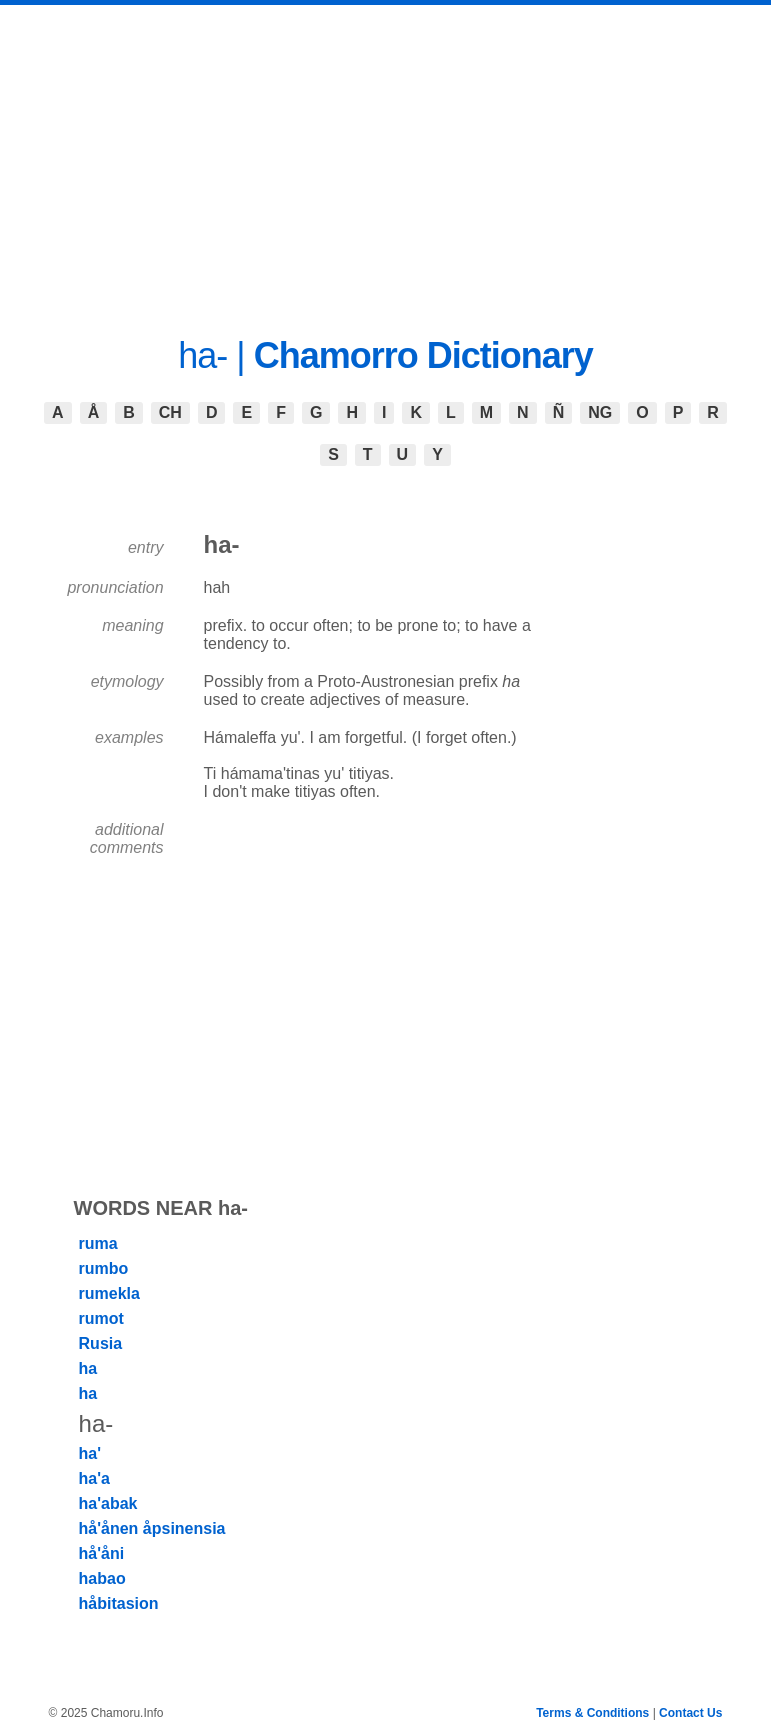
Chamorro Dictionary (423, 355)
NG (600, 412)
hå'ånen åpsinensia (152, 1528)
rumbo (104, 1268)
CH (170, 412)
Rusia (101, 1343)
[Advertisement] (385, 155)
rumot (101, 1318)
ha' (90, 1453)
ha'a (94, 1478)
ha (88, 1368)
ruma (98, 1243)
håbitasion (119, 1603)
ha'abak (108, 1503)
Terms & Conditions (592, 1713)
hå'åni (102, 1553)
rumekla (109, 1293)
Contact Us (690, 1713)
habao (102, 1578)
